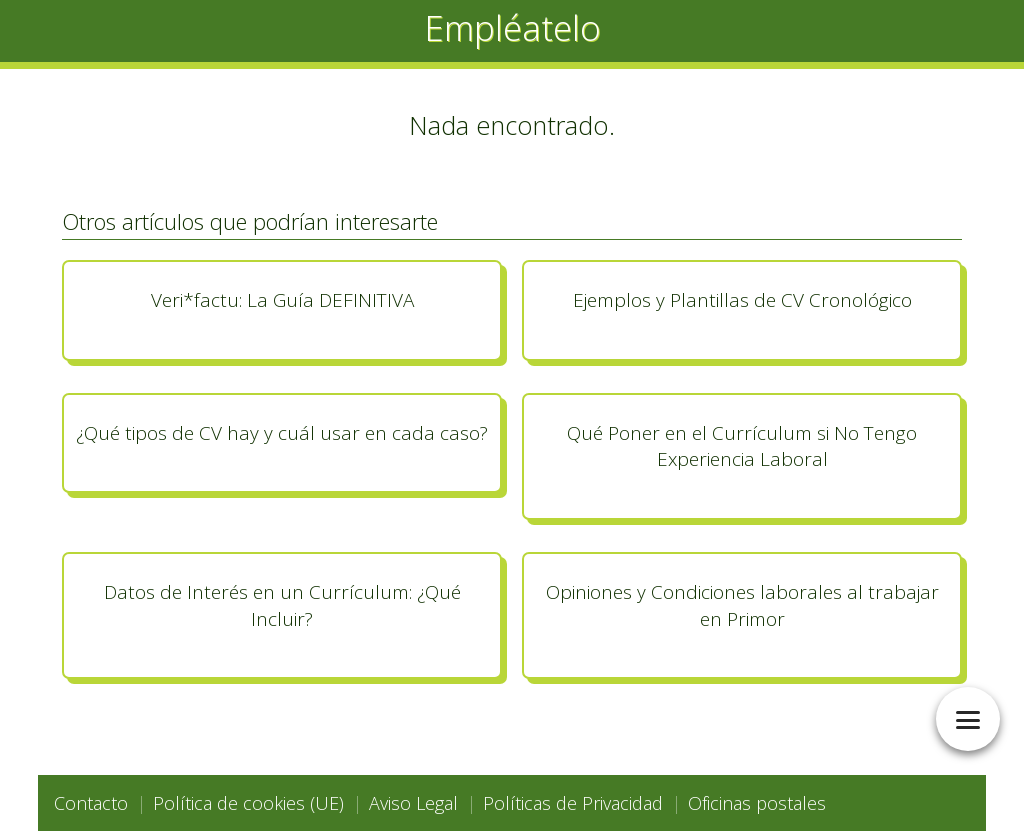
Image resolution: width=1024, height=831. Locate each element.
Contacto (91, 803)
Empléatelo (512, 27)
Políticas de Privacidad (573, 803)
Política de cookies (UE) (248, 803)
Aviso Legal (413, 803)
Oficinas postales (757, 803)
